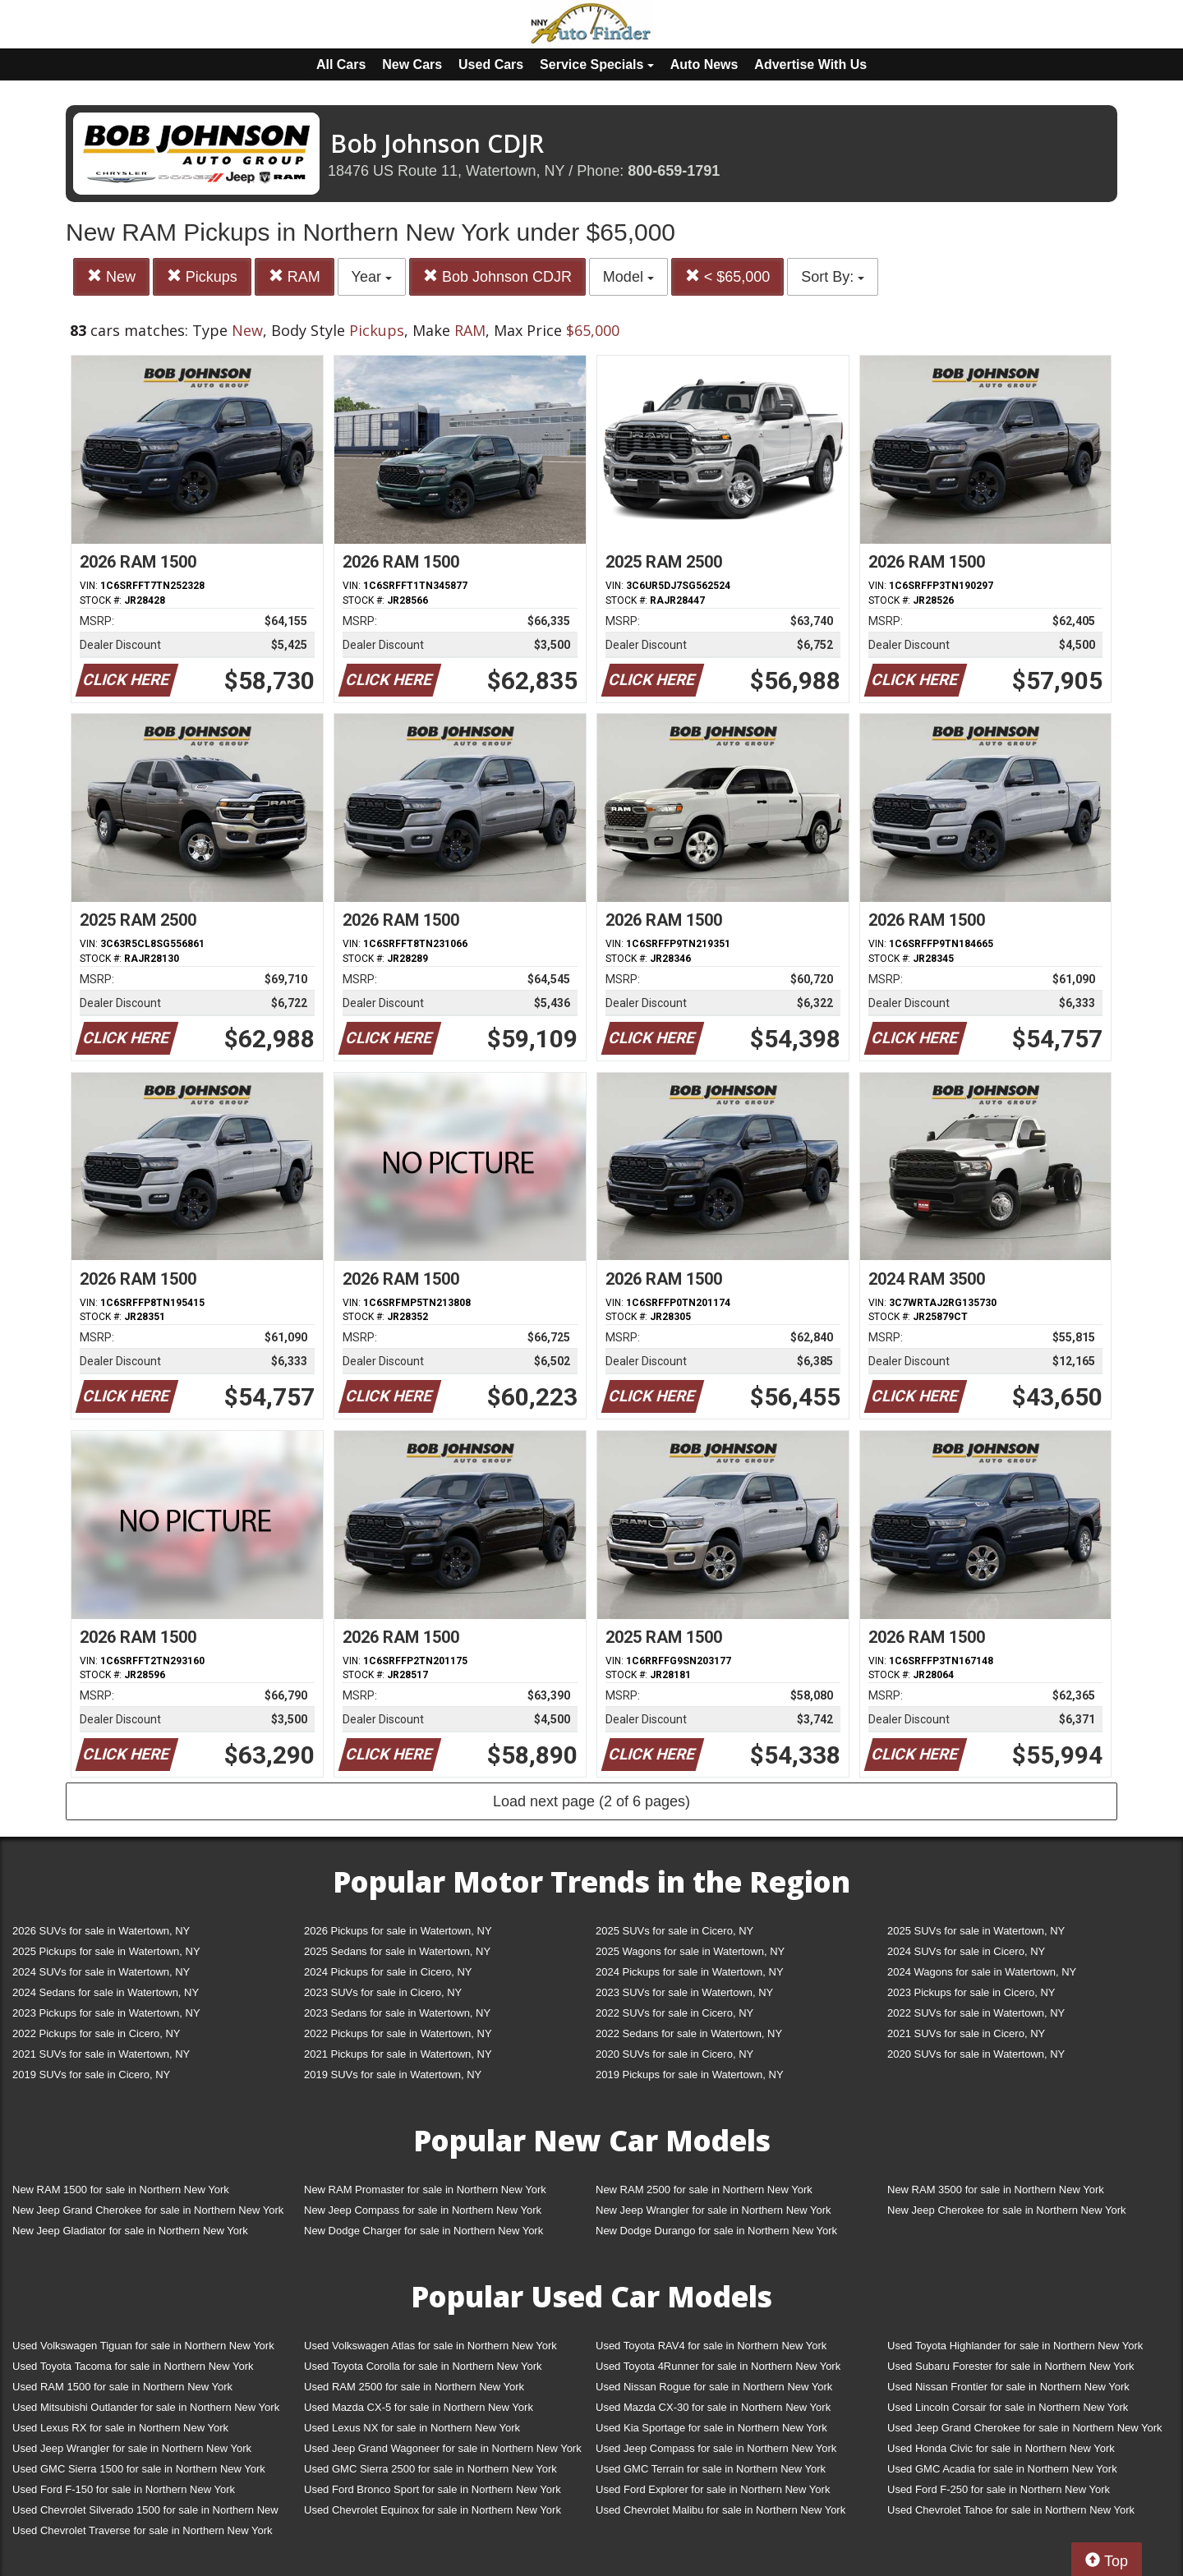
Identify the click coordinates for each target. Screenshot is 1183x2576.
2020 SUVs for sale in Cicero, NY (674, 2054)
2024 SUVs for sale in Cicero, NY (966, 1951)
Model (628, 277)
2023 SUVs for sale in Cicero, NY (383, 1992)
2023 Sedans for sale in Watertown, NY (397, 2013)
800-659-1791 (674, 171)
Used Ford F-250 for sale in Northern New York (998, 2489)
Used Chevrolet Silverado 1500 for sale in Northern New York (145, 2513)
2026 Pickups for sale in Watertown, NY (398, 1931)
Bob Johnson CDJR (497, 276)
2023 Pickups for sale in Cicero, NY (971, 1992)
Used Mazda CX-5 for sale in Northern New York (418, 2407)
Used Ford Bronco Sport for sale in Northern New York (432, 2489)
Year (372, 277)
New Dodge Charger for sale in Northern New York (423, 2230)
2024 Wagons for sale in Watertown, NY (981, 1972)
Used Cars (490, 64)
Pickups (202, 276)
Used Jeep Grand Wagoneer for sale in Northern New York (443, 2448)
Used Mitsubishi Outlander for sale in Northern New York (145, 2407)
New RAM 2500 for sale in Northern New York (704, 2189)
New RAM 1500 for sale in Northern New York (120, 2189)
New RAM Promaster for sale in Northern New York (425, 2189)
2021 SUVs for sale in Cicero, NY (966, 2033)
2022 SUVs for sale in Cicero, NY (674, 2013)
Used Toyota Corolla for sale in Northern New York (423, 2366)
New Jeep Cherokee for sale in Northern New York (1006, 2210)
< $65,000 (728, 276)
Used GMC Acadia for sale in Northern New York (1002, 2469)
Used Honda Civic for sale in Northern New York (1001, 2448)
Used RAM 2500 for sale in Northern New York (414, 2386)
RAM (294, 276)
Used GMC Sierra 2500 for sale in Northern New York (430, 2469)
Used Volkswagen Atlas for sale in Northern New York (430, 2345)
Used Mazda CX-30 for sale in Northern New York (713, 2407)
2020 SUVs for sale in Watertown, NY (976, 2054)
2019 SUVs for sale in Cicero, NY (91, 2074)
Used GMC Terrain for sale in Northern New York (711, 2469)
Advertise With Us (810, 64)
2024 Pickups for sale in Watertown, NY (690, 1972)
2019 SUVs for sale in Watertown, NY (392, 2074)
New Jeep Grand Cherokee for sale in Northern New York (147, 2210)
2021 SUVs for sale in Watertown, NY (101, 2054)
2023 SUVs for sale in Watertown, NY (684, 1992)
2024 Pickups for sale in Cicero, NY (388, 1972)
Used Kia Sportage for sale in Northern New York (711, 2428)
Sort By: (832, 277)
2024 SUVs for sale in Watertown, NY (101, 1972)
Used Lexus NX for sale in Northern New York (412, 2428)
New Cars (412, 64)
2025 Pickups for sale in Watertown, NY (106, 1951)
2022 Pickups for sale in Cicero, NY (96, 2033)
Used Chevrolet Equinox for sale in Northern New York (432, 2510)
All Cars (341, 64)
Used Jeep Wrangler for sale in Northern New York (131, 2448)
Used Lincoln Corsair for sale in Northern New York (1007, 2407)
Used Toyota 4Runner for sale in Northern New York (718, 2366)
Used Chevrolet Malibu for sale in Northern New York (720, 2510)
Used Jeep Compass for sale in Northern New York (716, 2448)
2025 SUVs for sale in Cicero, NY (674, 1931)
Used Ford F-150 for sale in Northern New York (123, 2489)
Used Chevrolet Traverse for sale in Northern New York (142, 2530)
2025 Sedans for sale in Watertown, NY (397, 1951)
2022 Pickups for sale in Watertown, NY (398, 2033)
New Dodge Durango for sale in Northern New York (716, 2230)
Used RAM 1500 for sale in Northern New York (122, 2386)
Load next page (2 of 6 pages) (591, 1801)
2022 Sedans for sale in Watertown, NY (689, 2033)
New (111, 276)
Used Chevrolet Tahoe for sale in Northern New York (1011, 2510)
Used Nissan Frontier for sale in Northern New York (1008, 2386)
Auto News (704, 64)
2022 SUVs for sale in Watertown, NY (976, 2013)
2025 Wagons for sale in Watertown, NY (690, 1951)
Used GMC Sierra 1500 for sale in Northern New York (138, 2469)
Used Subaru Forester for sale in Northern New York (1011, 2366)
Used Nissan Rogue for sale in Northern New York (714, 2386)
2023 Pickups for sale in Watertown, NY (106, 2013)
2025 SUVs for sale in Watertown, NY (976, 1931)
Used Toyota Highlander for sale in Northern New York (1015, 2345)
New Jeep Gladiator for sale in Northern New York (130, 2230)
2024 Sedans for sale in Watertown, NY (105, 1992)
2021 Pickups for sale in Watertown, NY (398, 2054)
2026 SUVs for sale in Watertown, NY (101, 1931)
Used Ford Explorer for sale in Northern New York (713, 2489)
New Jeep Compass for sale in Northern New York (422, 2210)
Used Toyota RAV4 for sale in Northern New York (711, 2345)
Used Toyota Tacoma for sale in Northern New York (133, 2366)
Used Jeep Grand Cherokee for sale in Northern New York (1024, 2428)
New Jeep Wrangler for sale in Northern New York (713, 2210)
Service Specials (597, 64)
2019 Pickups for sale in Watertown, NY (690, 2074)
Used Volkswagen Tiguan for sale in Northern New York (143, 2345)
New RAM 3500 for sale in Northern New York (995, 2189)
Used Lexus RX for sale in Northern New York (120, 2428)
